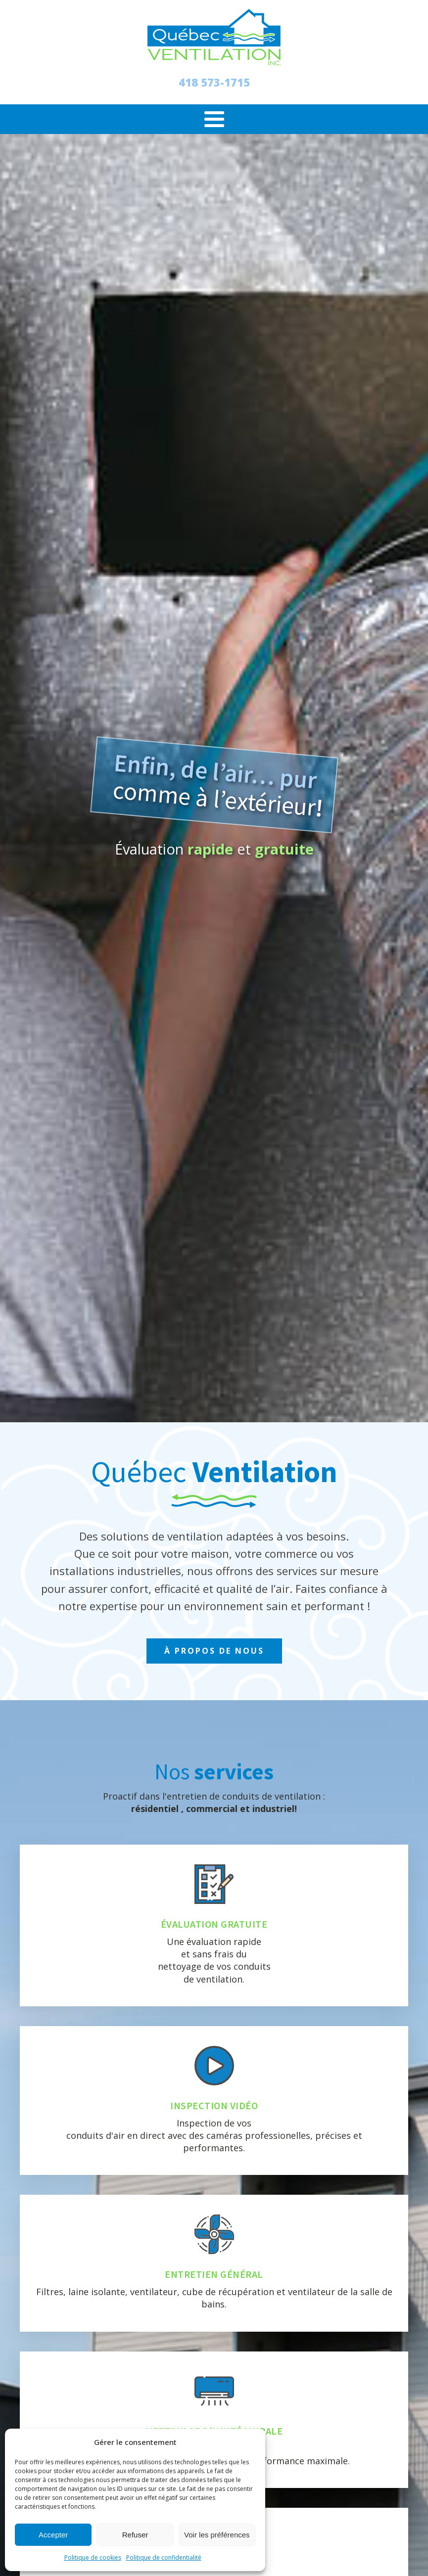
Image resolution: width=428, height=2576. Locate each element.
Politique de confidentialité (163, 2557)
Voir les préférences (217, 2535)
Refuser (135, 2535)
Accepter (53, 2535)
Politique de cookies (92, 2557)
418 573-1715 (214, 82)
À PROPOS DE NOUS (214, 1650)
